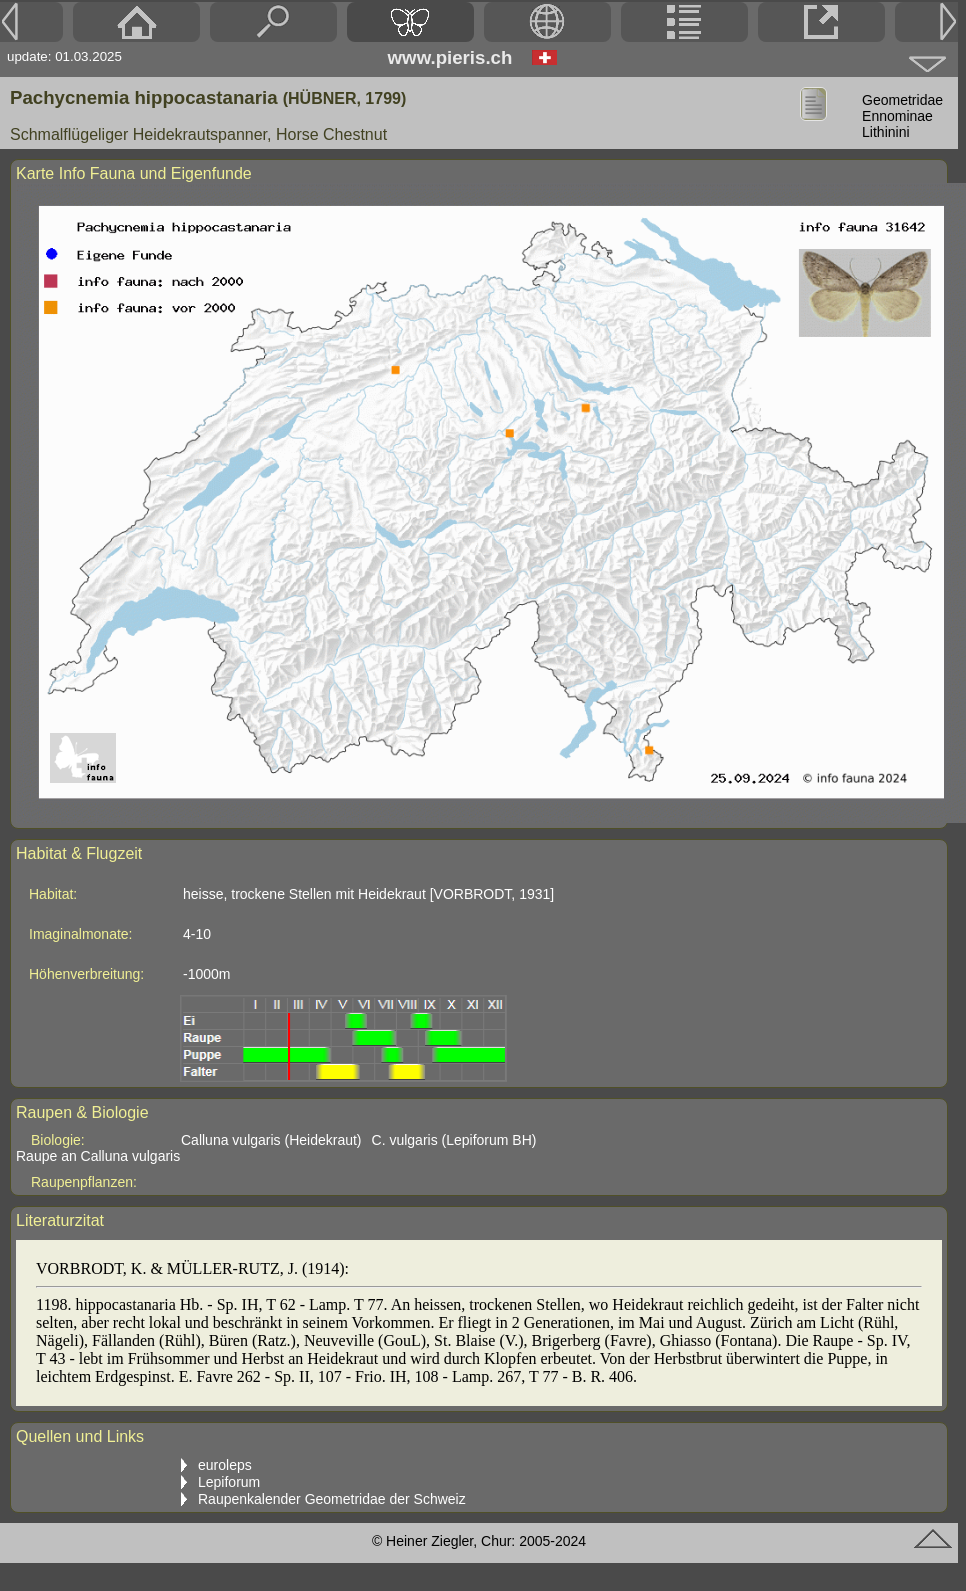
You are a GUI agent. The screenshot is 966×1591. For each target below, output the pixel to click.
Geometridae (902, 100)
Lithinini (885, 132)
